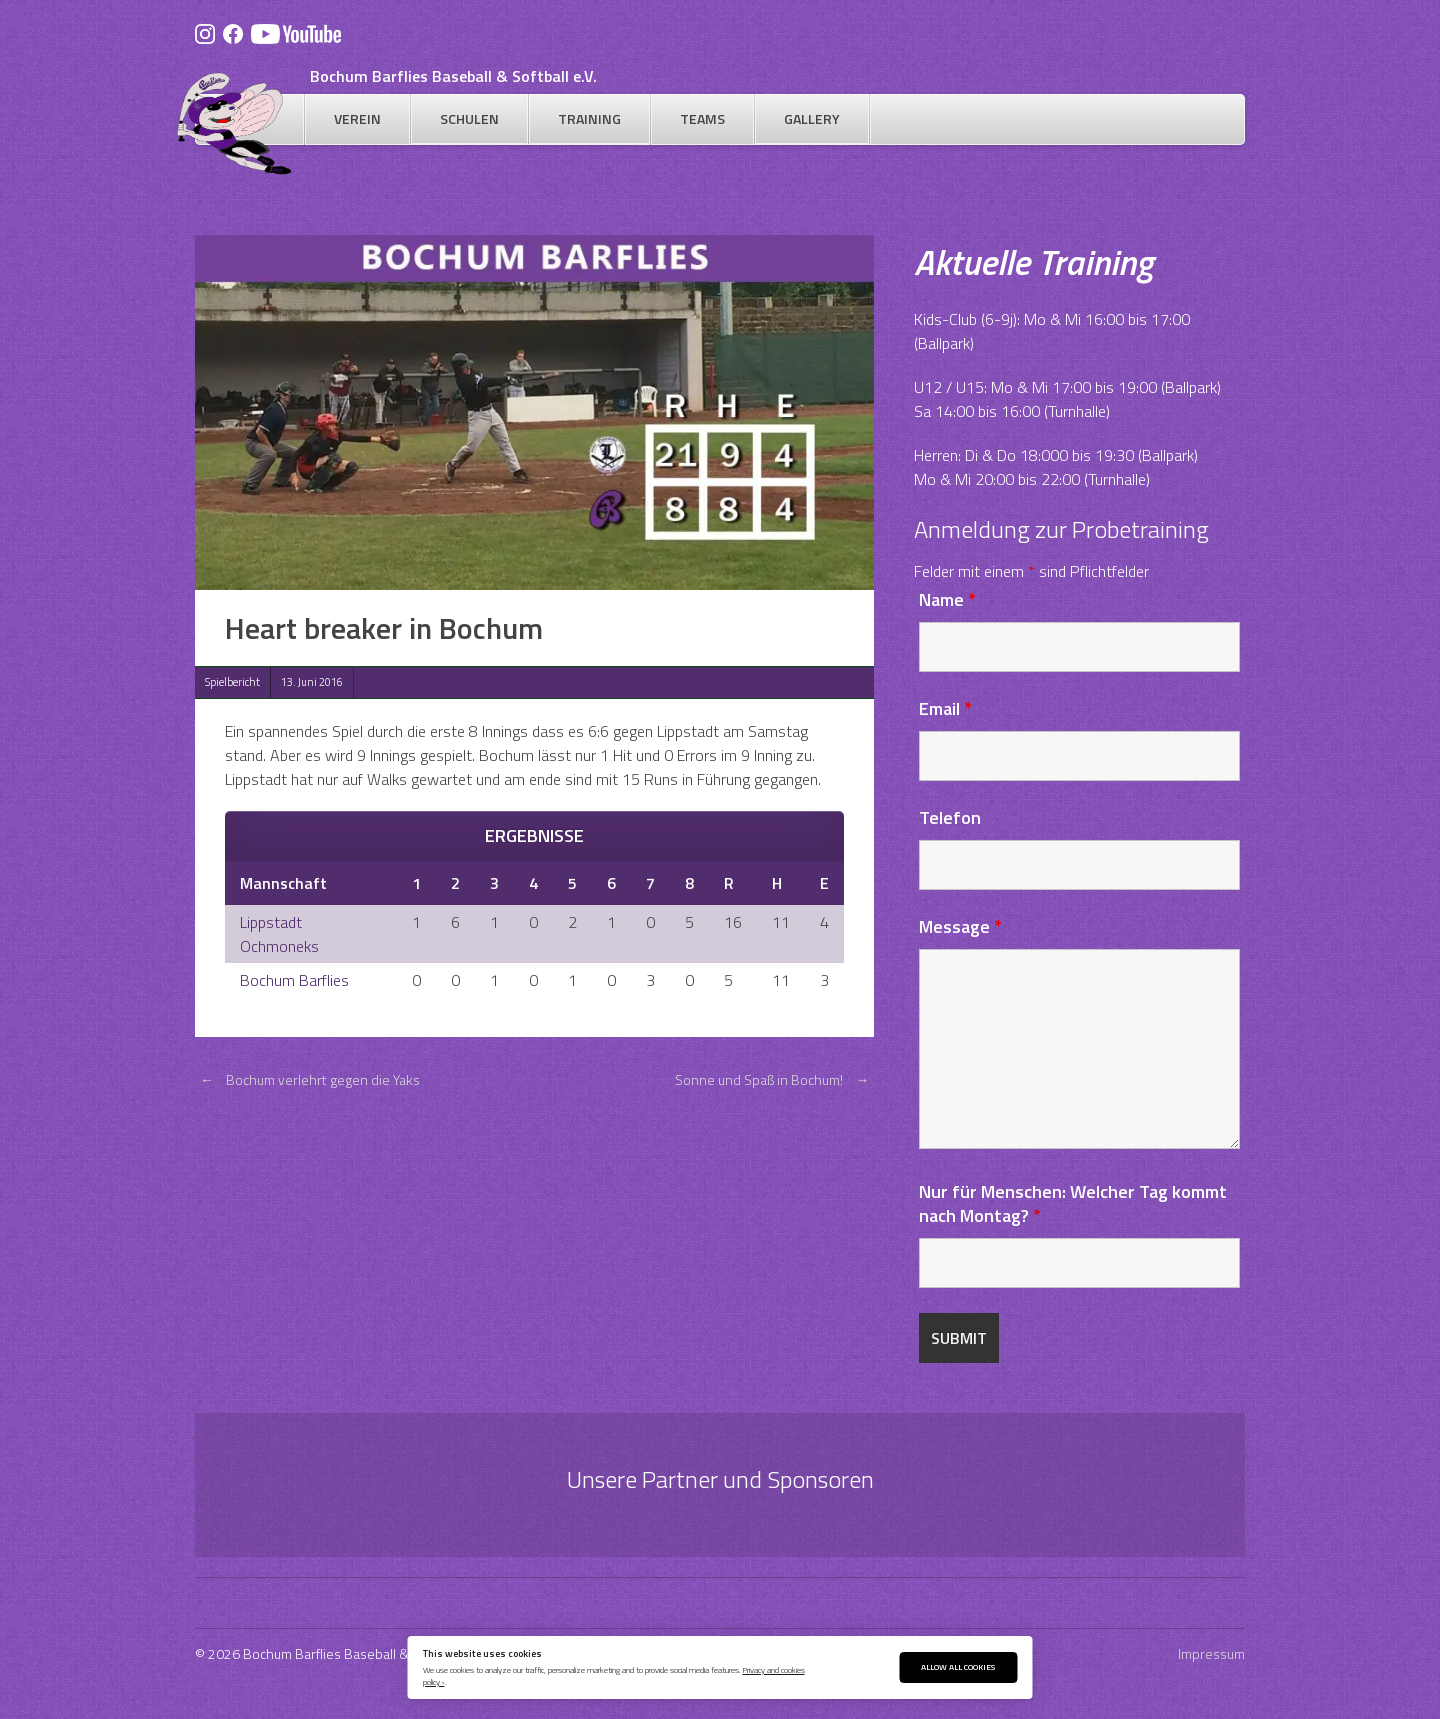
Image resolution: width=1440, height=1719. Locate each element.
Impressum (1211, 1653)
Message (960, 926)
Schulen (469, 118)
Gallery (812, 118)
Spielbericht (232, 682)
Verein (357, 118)
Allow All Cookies (958, 1666)
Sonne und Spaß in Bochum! (774, 1079)
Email (945, 708)
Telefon (950, 817)
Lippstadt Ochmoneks (279, 934)
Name (947, 599)
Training (589, 118)
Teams (702, 118)
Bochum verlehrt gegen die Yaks (307, 1079)
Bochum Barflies (294, 980)
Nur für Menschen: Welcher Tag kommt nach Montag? (1073, 1203)
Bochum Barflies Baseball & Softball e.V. (453, 76)
